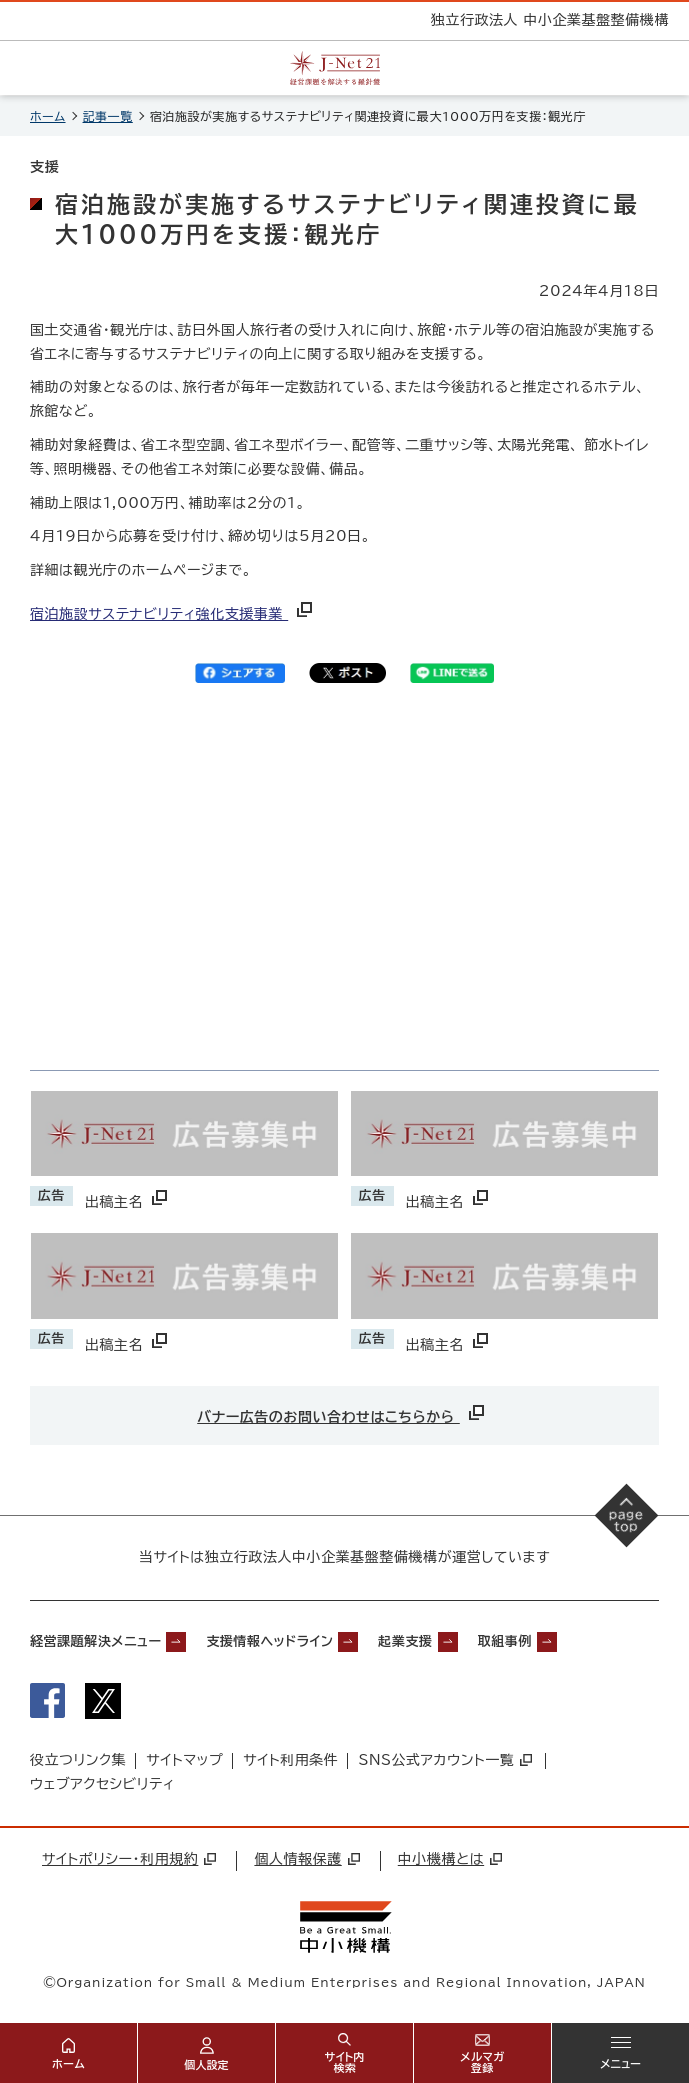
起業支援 (405, 1641)
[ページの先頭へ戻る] (627, 1516)
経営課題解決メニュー (95, 1641)
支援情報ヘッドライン (269, 1641)
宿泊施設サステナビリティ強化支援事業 (173, 614)
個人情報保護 (306, 1859)
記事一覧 (108, 116)
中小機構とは (450, 1859)
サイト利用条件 (290, 1760)
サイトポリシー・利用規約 (129, 1859)
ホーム (48, 116)
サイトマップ (184, 1760)
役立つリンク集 (78, 1760)
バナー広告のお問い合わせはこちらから (342, 1412)
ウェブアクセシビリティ (102, 1784)
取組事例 (505, 1641)
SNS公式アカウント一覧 (445, 1760)
